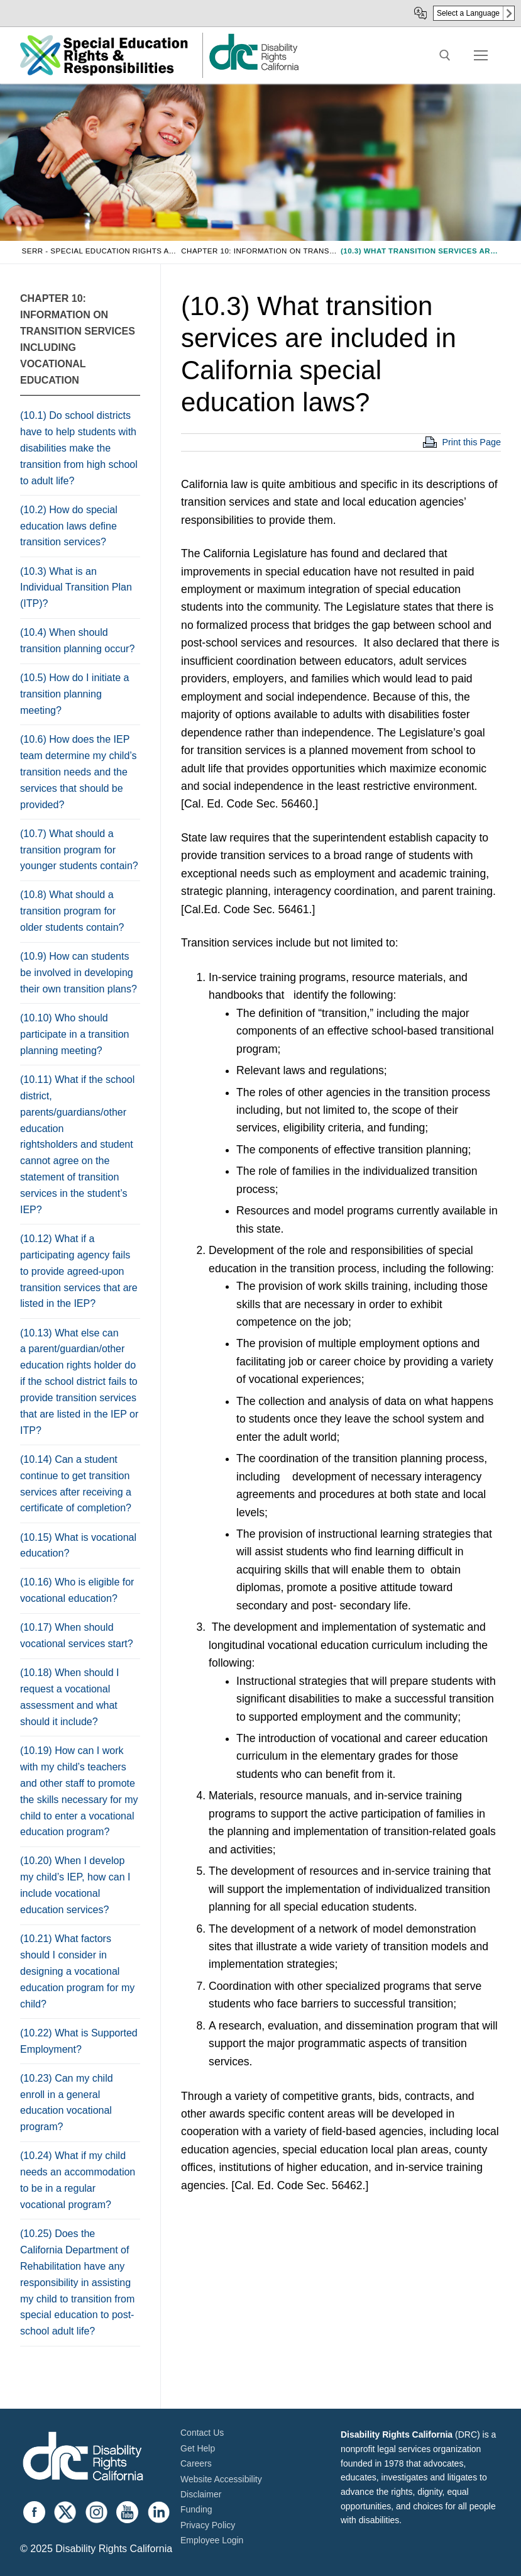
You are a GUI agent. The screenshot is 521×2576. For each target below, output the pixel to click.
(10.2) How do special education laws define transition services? (69, 526)
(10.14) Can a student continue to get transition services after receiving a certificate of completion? (75, 1484)
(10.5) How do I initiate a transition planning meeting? (74, 694)
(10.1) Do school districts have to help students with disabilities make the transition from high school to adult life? (79, 448)
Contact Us (202, 2433)
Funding (196, 2509)
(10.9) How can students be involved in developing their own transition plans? (78, 972)
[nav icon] (481, 55)
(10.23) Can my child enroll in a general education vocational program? (66, 2103)
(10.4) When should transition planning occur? (77, 640)
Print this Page (471, 442)
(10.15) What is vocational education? (78, 1545)
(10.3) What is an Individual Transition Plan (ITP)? (76, 587)
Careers (196, 2463)
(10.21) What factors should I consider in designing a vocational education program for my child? (77, 1971)
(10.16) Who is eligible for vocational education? (77, 1590)
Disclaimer (200, 2494)
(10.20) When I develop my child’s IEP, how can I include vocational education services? (75, 1885)
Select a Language (468, 13)
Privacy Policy (207, 2525)
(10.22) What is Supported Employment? (79, 2041)
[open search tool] (445, 55)
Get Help (197, 2448)
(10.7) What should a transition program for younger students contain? (79, 850)
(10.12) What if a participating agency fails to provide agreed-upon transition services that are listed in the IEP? (79, 1271)
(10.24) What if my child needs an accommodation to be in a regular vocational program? (77, 2180)
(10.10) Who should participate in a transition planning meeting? (74, 1034)
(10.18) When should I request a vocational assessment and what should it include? (69, 1697)
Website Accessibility (221, 2479)
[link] (253, 69)
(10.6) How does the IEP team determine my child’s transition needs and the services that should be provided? (78, 772)
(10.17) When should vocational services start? (76, 1635)
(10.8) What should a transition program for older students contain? (72, 911)
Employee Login (211, 2540)
